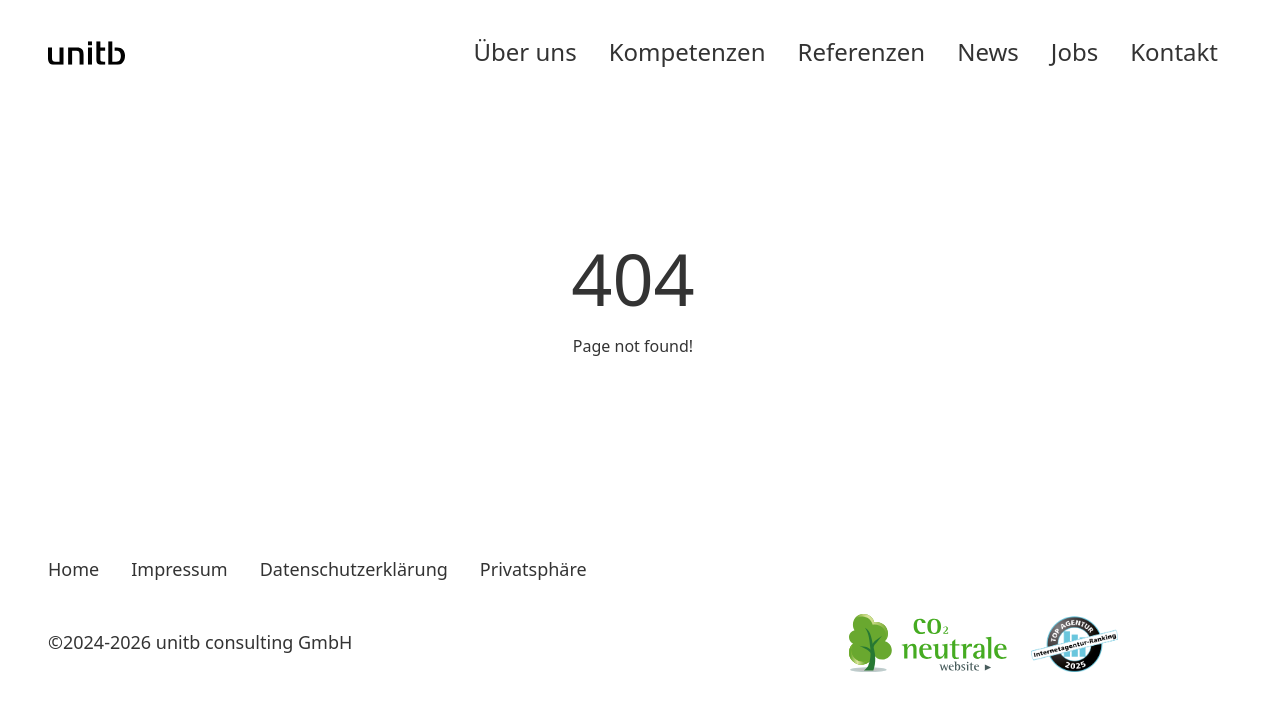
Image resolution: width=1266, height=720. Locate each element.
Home (73, 569)
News (988, 51)
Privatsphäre (533, 569)
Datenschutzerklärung (354, 569)
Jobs (1074, 51)
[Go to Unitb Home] (87, 52)
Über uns (525, 51)
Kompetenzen (687, 51)
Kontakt (1174, 51)
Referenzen (861, 51)
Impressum (179, 569)
